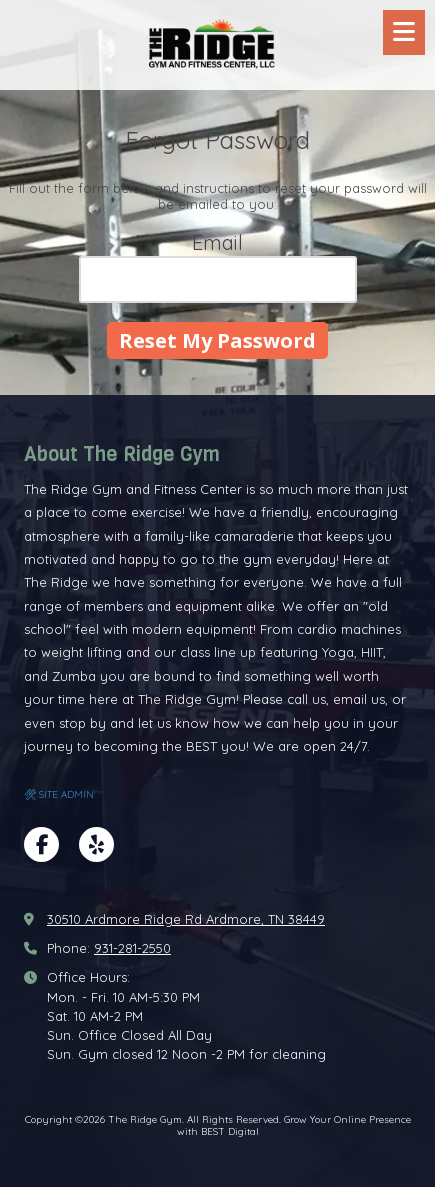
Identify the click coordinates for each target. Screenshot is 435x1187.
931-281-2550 (132, 948)
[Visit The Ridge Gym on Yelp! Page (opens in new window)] (96, 844)
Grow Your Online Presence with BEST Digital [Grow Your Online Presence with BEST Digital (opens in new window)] (294, 1125)
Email (217, 242)
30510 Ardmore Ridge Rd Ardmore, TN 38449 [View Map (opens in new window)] (186, 919)
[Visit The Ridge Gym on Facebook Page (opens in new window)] (41, 844)
